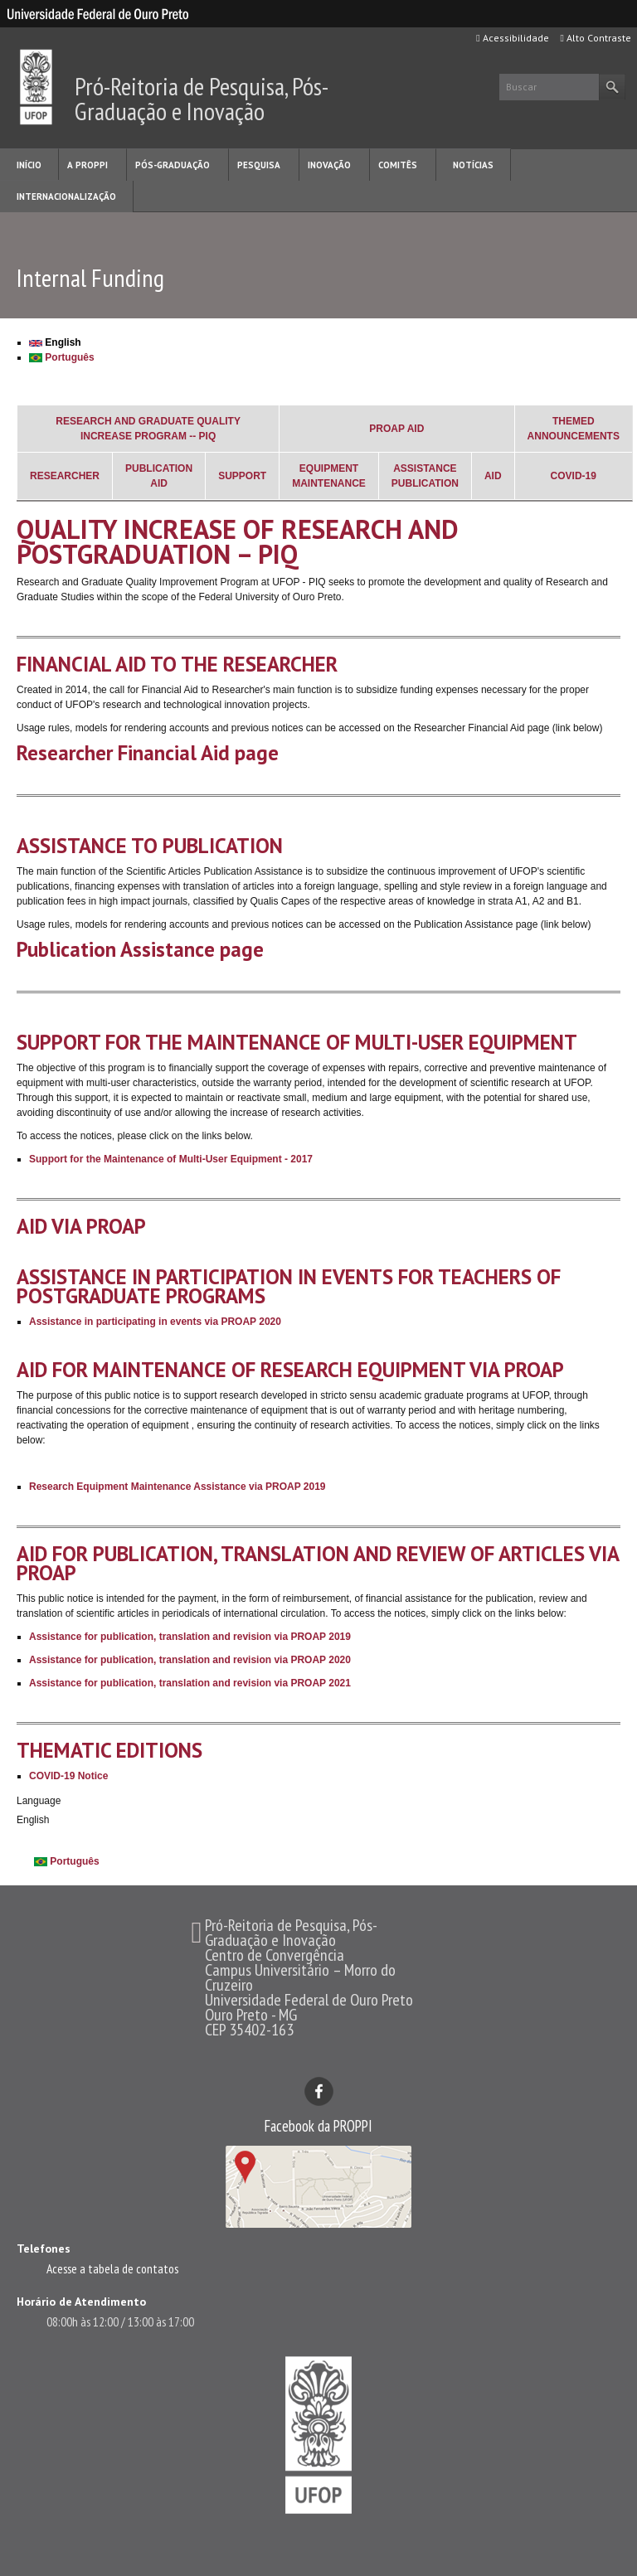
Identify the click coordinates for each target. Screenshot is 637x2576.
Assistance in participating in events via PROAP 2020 (155, 1321)
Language (39, 1801)
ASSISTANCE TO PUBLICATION (150, 845)
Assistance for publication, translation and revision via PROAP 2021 (190, 1683)
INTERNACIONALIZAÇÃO (66, 196)
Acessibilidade (512, 38)
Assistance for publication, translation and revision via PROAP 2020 (190, 1660)
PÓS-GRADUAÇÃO (172, 165)
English (55, 342)
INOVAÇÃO (329, 165)
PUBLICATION (158, 468)
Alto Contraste (596, 38)
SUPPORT (242, 476)
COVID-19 (573, 476)
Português (62, 357)
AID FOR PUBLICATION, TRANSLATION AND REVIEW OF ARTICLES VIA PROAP (318, 1563)
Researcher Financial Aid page (148, 753)
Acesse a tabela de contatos (112, 2268)
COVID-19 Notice (68, 1776)
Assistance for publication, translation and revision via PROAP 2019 (190, 1636)
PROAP (386, 428)
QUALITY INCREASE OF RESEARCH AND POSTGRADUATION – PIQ (238, 541)
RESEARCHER (65, 476)
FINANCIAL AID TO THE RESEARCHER (177, 664)
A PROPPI (87, 165)
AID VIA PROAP (81, 1226)
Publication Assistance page (140, 949)
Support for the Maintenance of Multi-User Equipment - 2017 (171, 1159)
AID (416, 428)
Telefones (44, 2248)
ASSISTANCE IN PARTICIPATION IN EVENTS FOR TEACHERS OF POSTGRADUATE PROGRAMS (289, 1286)
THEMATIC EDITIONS (109, 1750)
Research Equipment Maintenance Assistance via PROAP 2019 (177, 1486)
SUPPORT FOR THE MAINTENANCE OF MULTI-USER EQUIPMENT (297, 1042)
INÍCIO (29, 165)
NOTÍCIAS (473, 165)
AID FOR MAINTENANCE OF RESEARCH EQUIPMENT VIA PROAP (290, 1369)
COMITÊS (397, 165)
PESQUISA (258, 165)
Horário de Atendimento (81, 2301)
